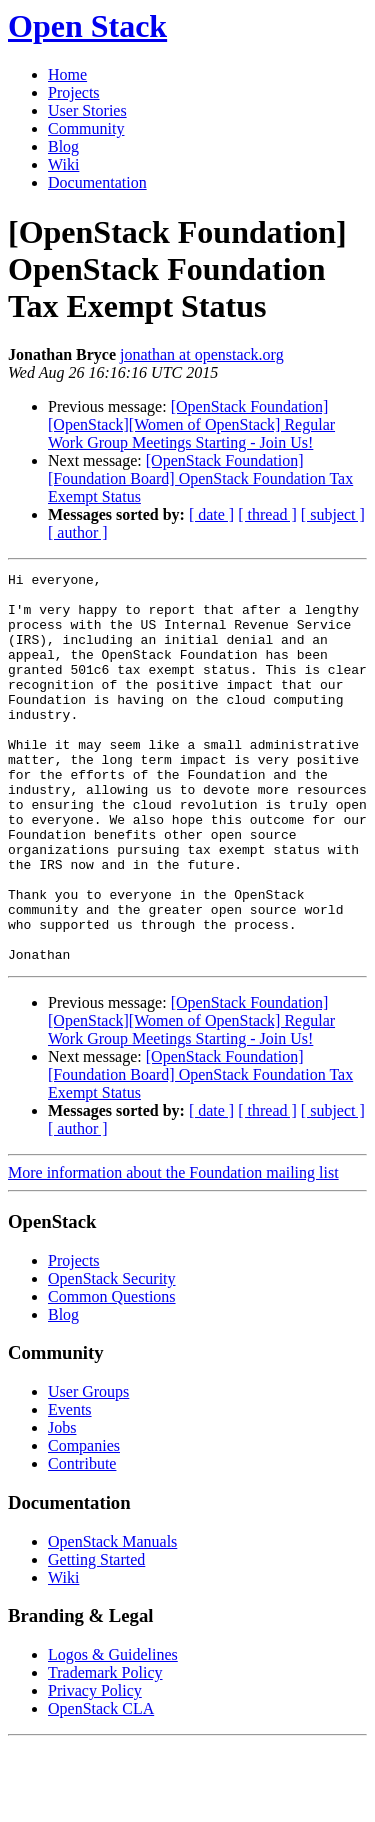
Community (86, 128)
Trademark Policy (105, 1750)
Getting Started (96, 1637)
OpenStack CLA (101, 1786)
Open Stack (87, 26)
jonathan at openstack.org (202, 354)
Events (70, 1487)
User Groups (88, 1469)
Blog (63, 146)
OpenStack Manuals (112, 1619)
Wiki (63, 164)
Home (67, 74)
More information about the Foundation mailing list (173, 1250)
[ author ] (78, 532)
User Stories (87, 110)
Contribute (82, 1541)
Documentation (97, 182)
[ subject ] (333, 514)
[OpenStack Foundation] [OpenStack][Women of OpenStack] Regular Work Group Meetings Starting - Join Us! (191, 424)
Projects (74, 92)
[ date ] (211, 514)
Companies (84, 1523)
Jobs (62, 1505)
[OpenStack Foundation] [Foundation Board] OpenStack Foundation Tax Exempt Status (200, 478)
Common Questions (112, 1374)
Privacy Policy (95, 1768)
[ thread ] (267, 514)
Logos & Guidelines (113, 1732)
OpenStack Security (112, 1356)
